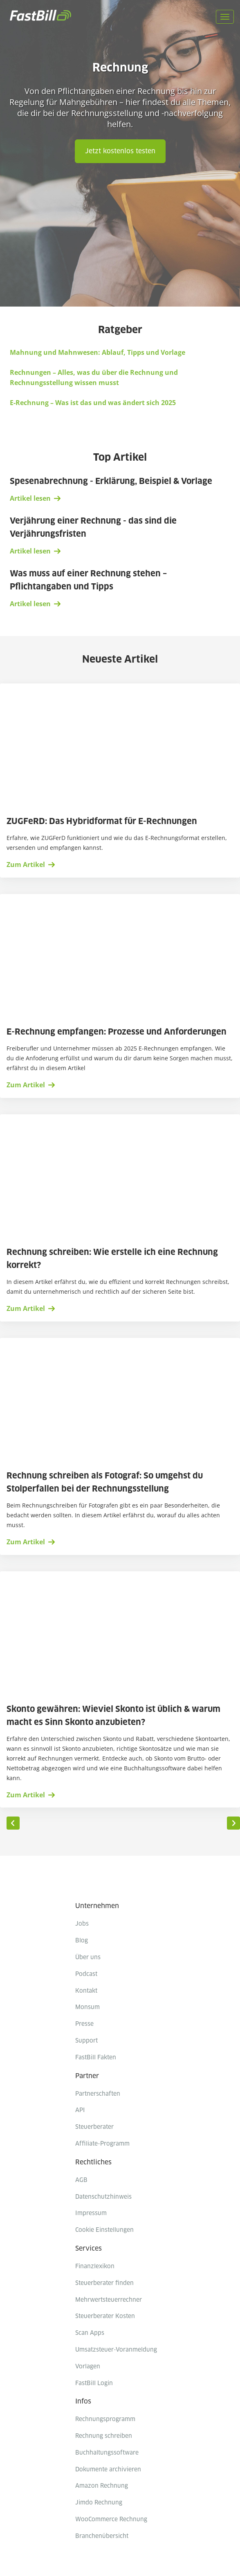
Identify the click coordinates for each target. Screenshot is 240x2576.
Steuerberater (94, 2127)
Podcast (86, 1974)
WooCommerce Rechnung (111, 2519)
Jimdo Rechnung (98, 2503)
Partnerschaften (97, 2094)
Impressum (91, 2213)
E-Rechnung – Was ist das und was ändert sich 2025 (93, 402)
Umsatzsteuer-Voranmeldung (116, 2350)
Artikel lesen (30, 498)
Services (88, 2248)
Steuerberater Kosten (105, 2316)
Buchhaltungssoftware (107, 2453)
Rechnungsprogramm (105, 2419)
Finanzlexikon (94, 2266)
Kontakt (86, 1991)
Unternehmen (97, 1906)
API (80, 2110)
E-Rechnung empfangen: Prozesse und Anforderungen (118, 1032)
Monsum (87, 2007)
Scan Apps (89, 2333)
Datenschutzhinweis (103, 2197)
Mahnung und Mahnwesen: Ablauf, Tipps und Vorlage (97, 352)
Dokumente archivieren (108, 2470)
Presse (84, 2024)
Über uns (88, 1957)
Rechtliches (93, 2162)
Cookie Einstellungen (104, 2230)
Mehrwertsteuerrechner (108, 2300)
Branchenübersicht (101, 2536)
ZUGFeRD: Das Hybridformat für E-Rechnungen (103, 822)
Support (86, 2041)
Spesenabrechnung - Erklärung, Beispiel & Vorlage (111, 481)
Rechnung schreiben (103, 2436)
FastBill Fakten (95, 2058)
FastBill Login (94, 2383)
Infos (83, 2401)
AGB (81, 2180)
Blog (81, 1941)
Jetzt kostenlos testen (120, 151)
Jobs (82, 1924)
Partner (87, 2076)
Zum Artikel (26, 864)
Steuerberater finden (104, 2283)
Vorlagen (87, 2367)
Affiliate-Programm (102, 2144)
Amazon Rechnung (101, 2486)
